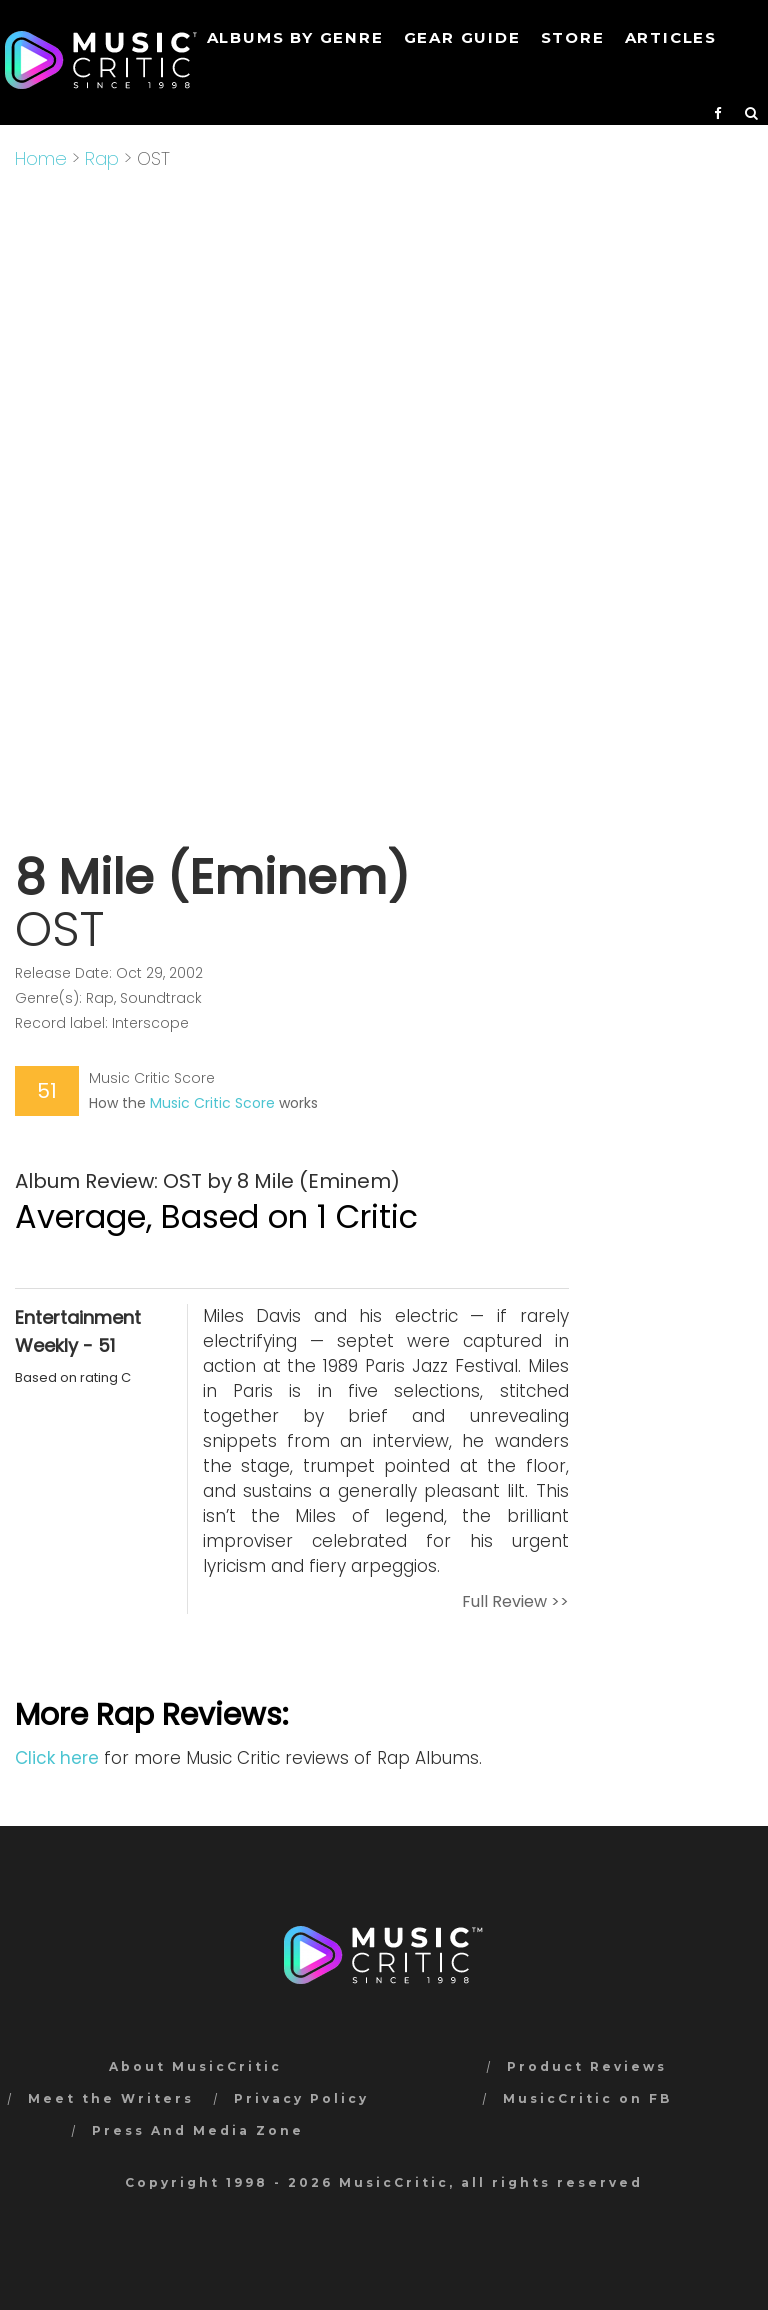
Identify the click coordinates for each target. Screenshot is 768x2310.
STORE (573, 37)
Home (41, 158)
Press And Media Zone (198, 2130)
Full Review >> (515, 1601)
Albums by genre (295, 37)
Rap (102, 158)
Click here (57, 1758)
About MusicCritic (195, 2066)
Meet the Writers (111, 2098)
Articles (671, 37)
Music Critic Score (212, 1103)
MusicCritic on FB (587, 2098)
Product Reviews (587, 2066)
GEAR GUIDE (462, 37)
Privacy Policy (301, 2098)
